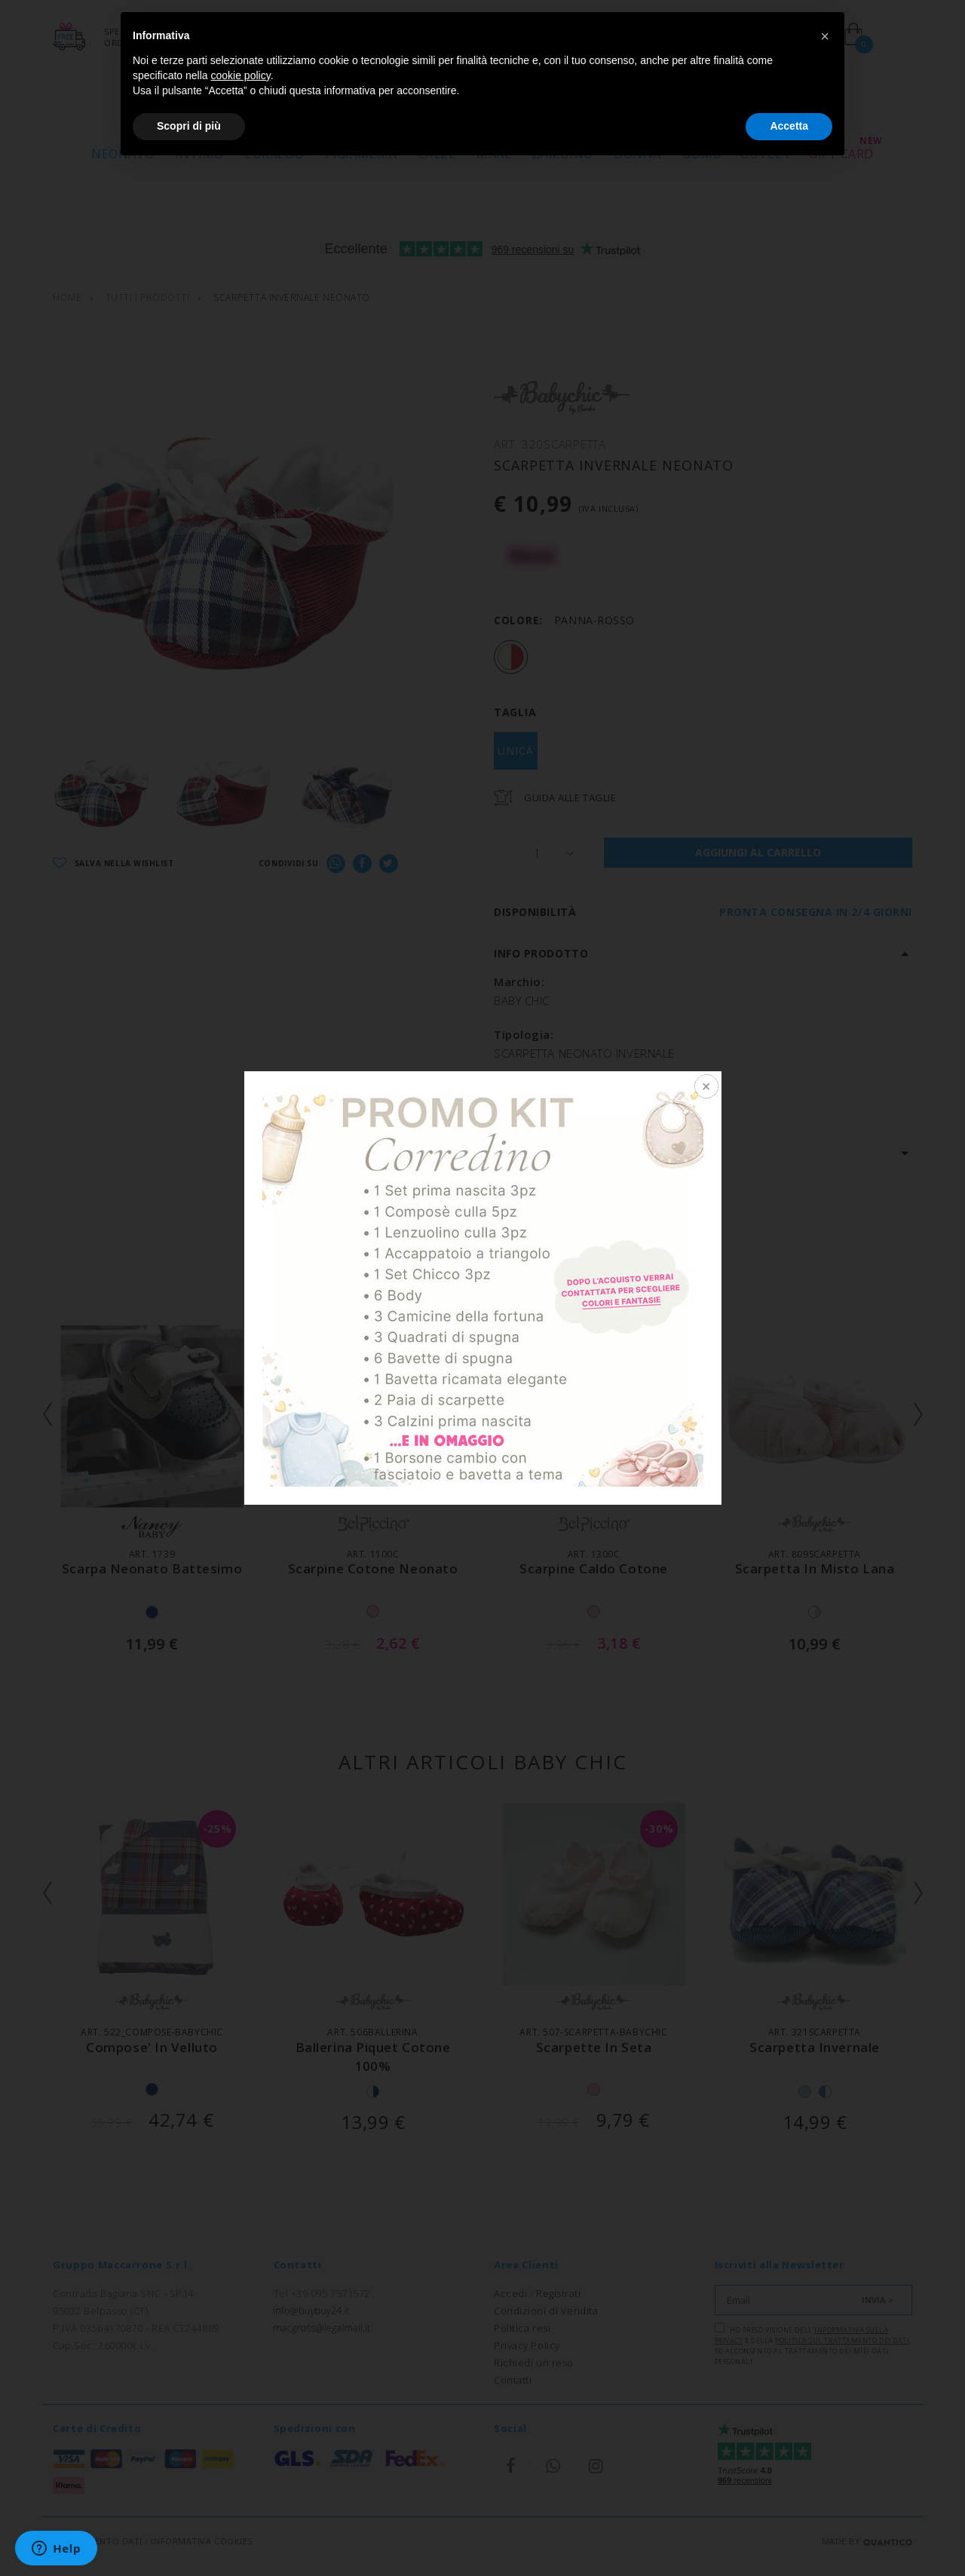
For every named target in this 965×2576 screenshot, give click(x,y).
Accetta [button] (789, 126)
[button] (825, 36)
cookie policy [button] (241, 75)
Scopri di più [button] (189, 126)
